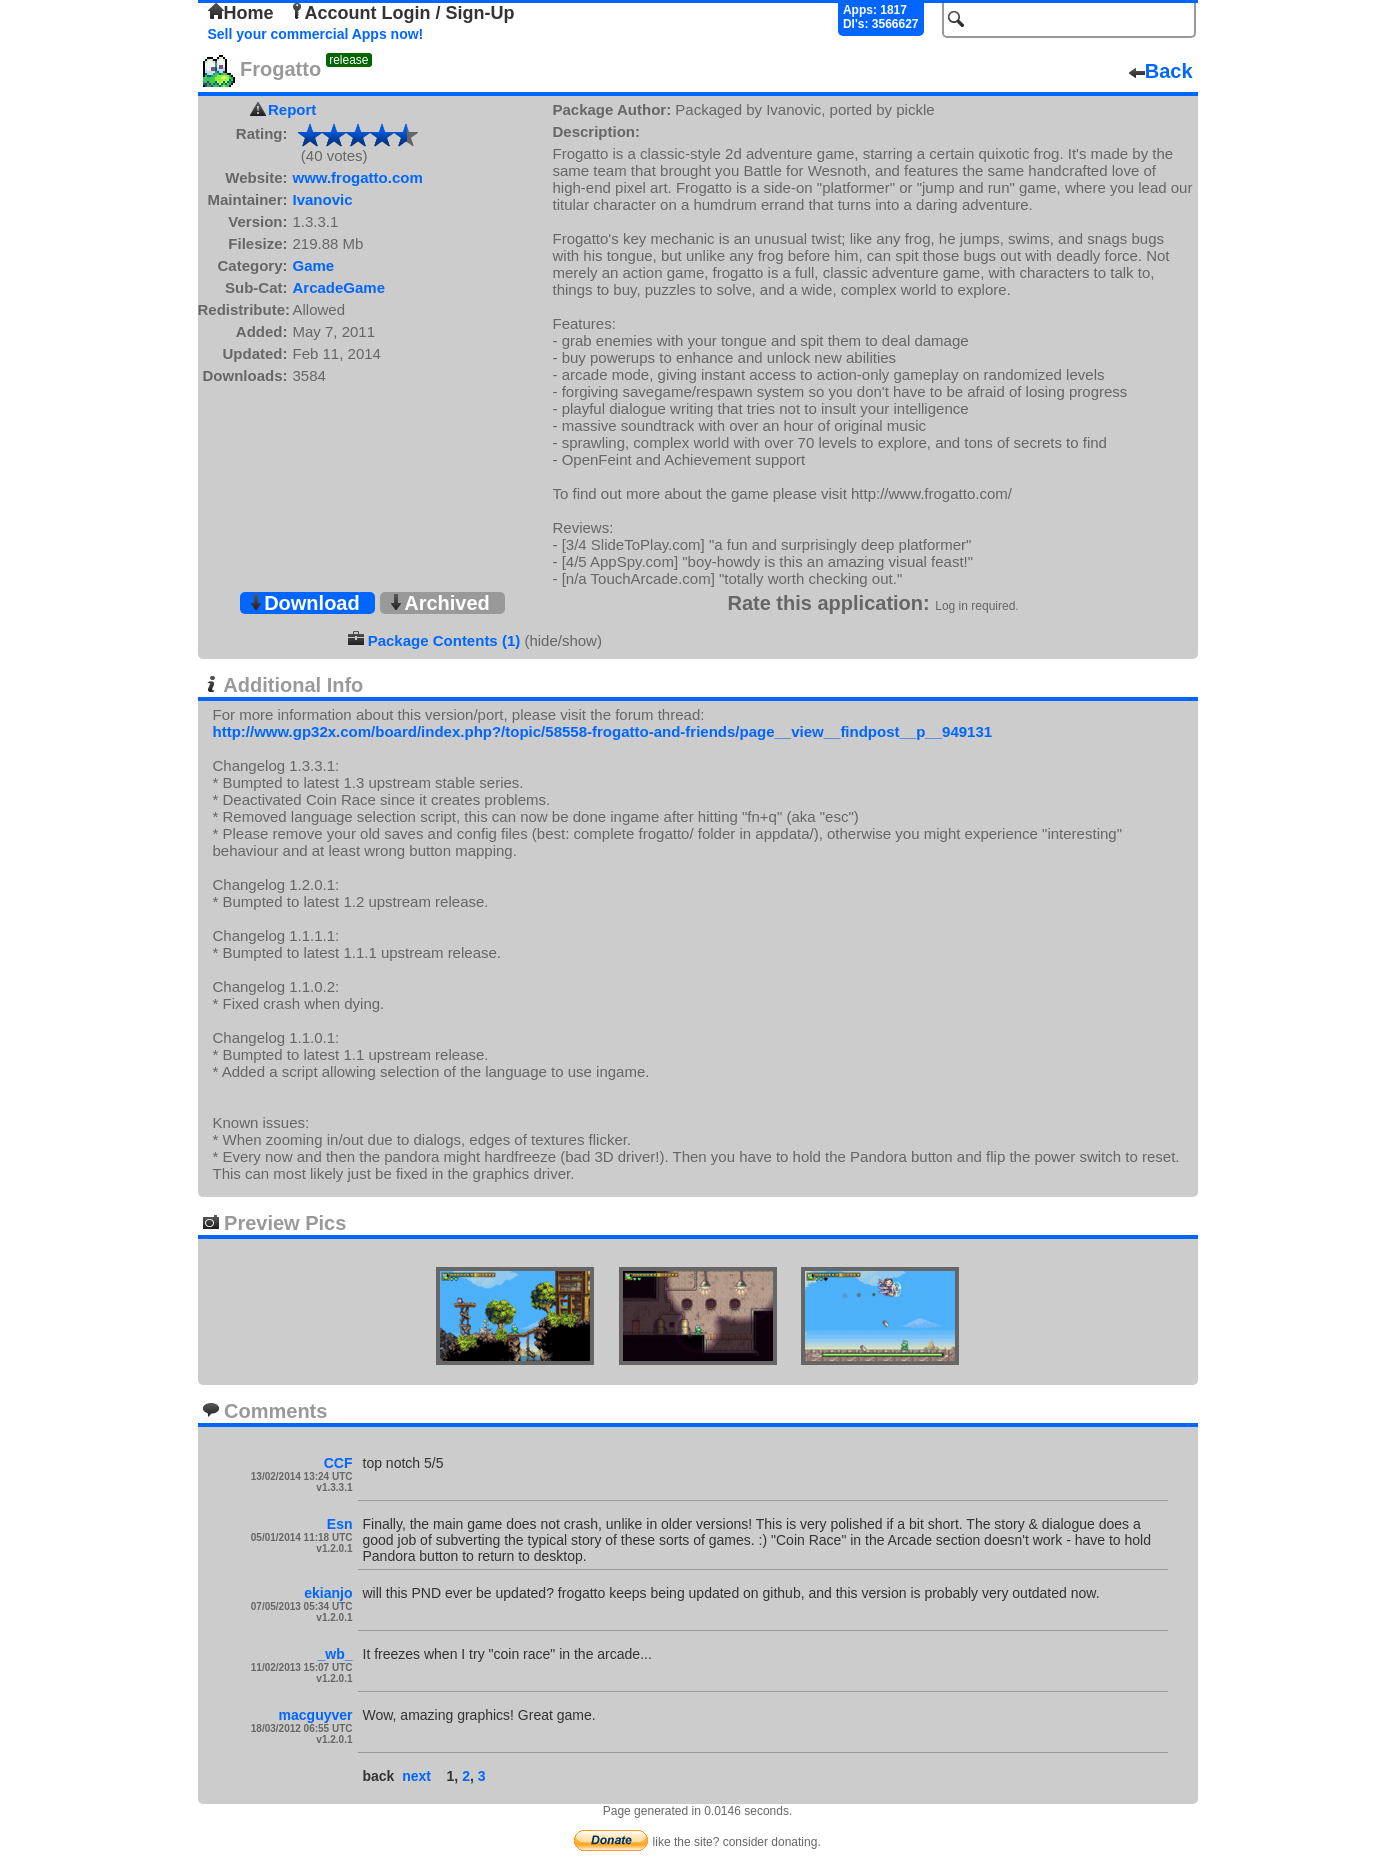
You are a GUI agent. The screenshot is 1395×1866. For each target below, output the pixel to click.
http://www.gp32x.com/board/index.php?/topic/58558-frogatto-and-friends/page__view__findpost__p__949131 (603, 731)
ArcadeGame (339, 287)
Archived (439, 603)
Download (304, 603)
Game (314, 265)
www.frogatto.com (358, 177)
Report (292, 109)
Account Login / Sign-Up (402, 13)
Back (1161, 71)
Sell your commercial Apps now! (316, 34)
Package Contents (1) (444, 640)
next (416, 1776)
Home (241, 13)
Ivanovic (323, 199)
